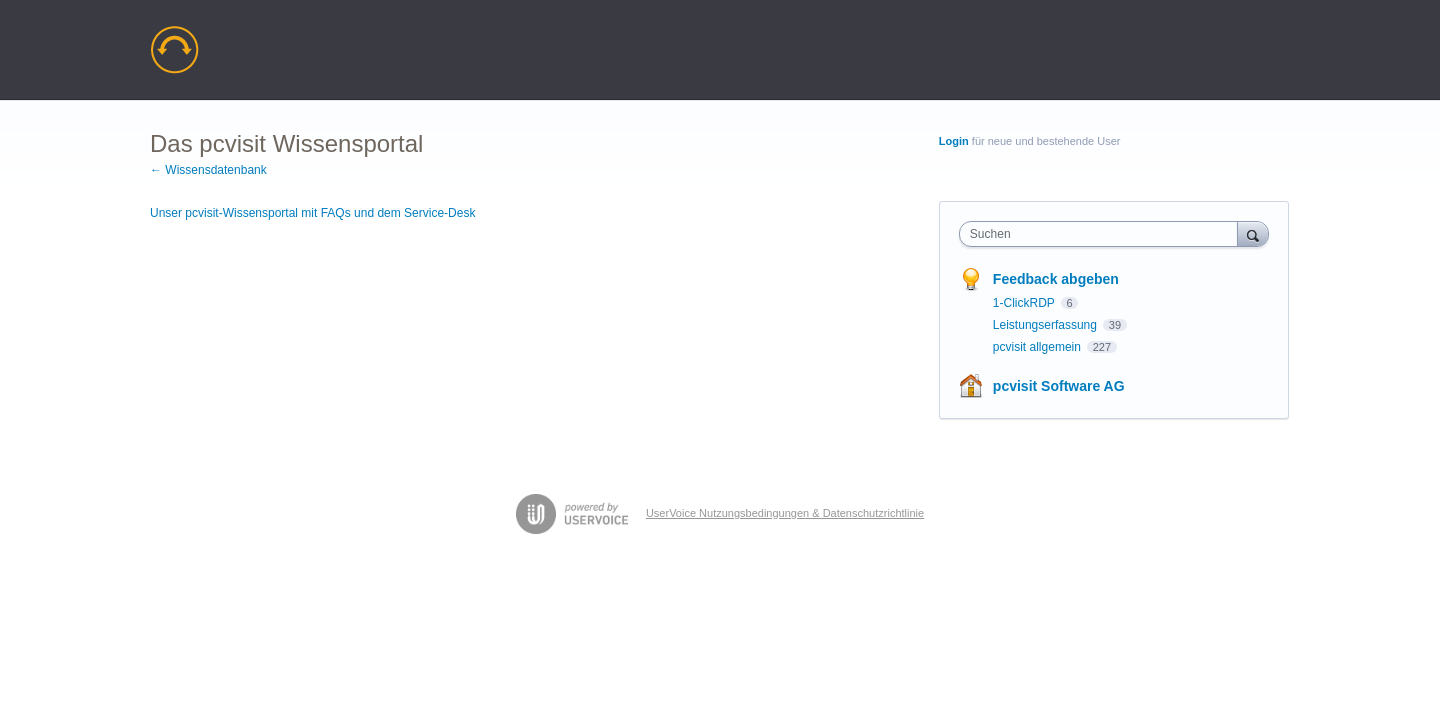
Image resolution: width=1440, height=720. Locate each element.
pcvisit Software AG (1059, 386)
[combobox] (1103, 234)
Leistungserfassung (1046, 325)
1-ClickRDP (1025, 303)
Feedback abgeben (1056, 279)
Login (954, 141)
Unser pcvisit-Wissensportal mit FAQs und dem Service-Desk (312, 213)
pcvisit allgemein (1038, 347)
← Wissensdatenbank (208, 170)
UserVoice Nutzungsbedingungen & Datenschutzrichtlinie (785, 513)
